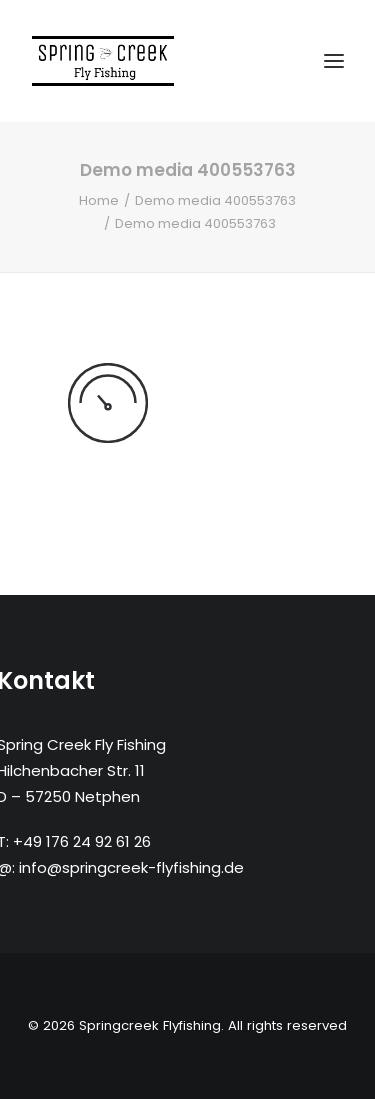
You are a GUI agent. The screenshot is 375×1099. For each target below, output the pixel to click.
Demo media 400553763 (215, 200)
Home (99, 200)
